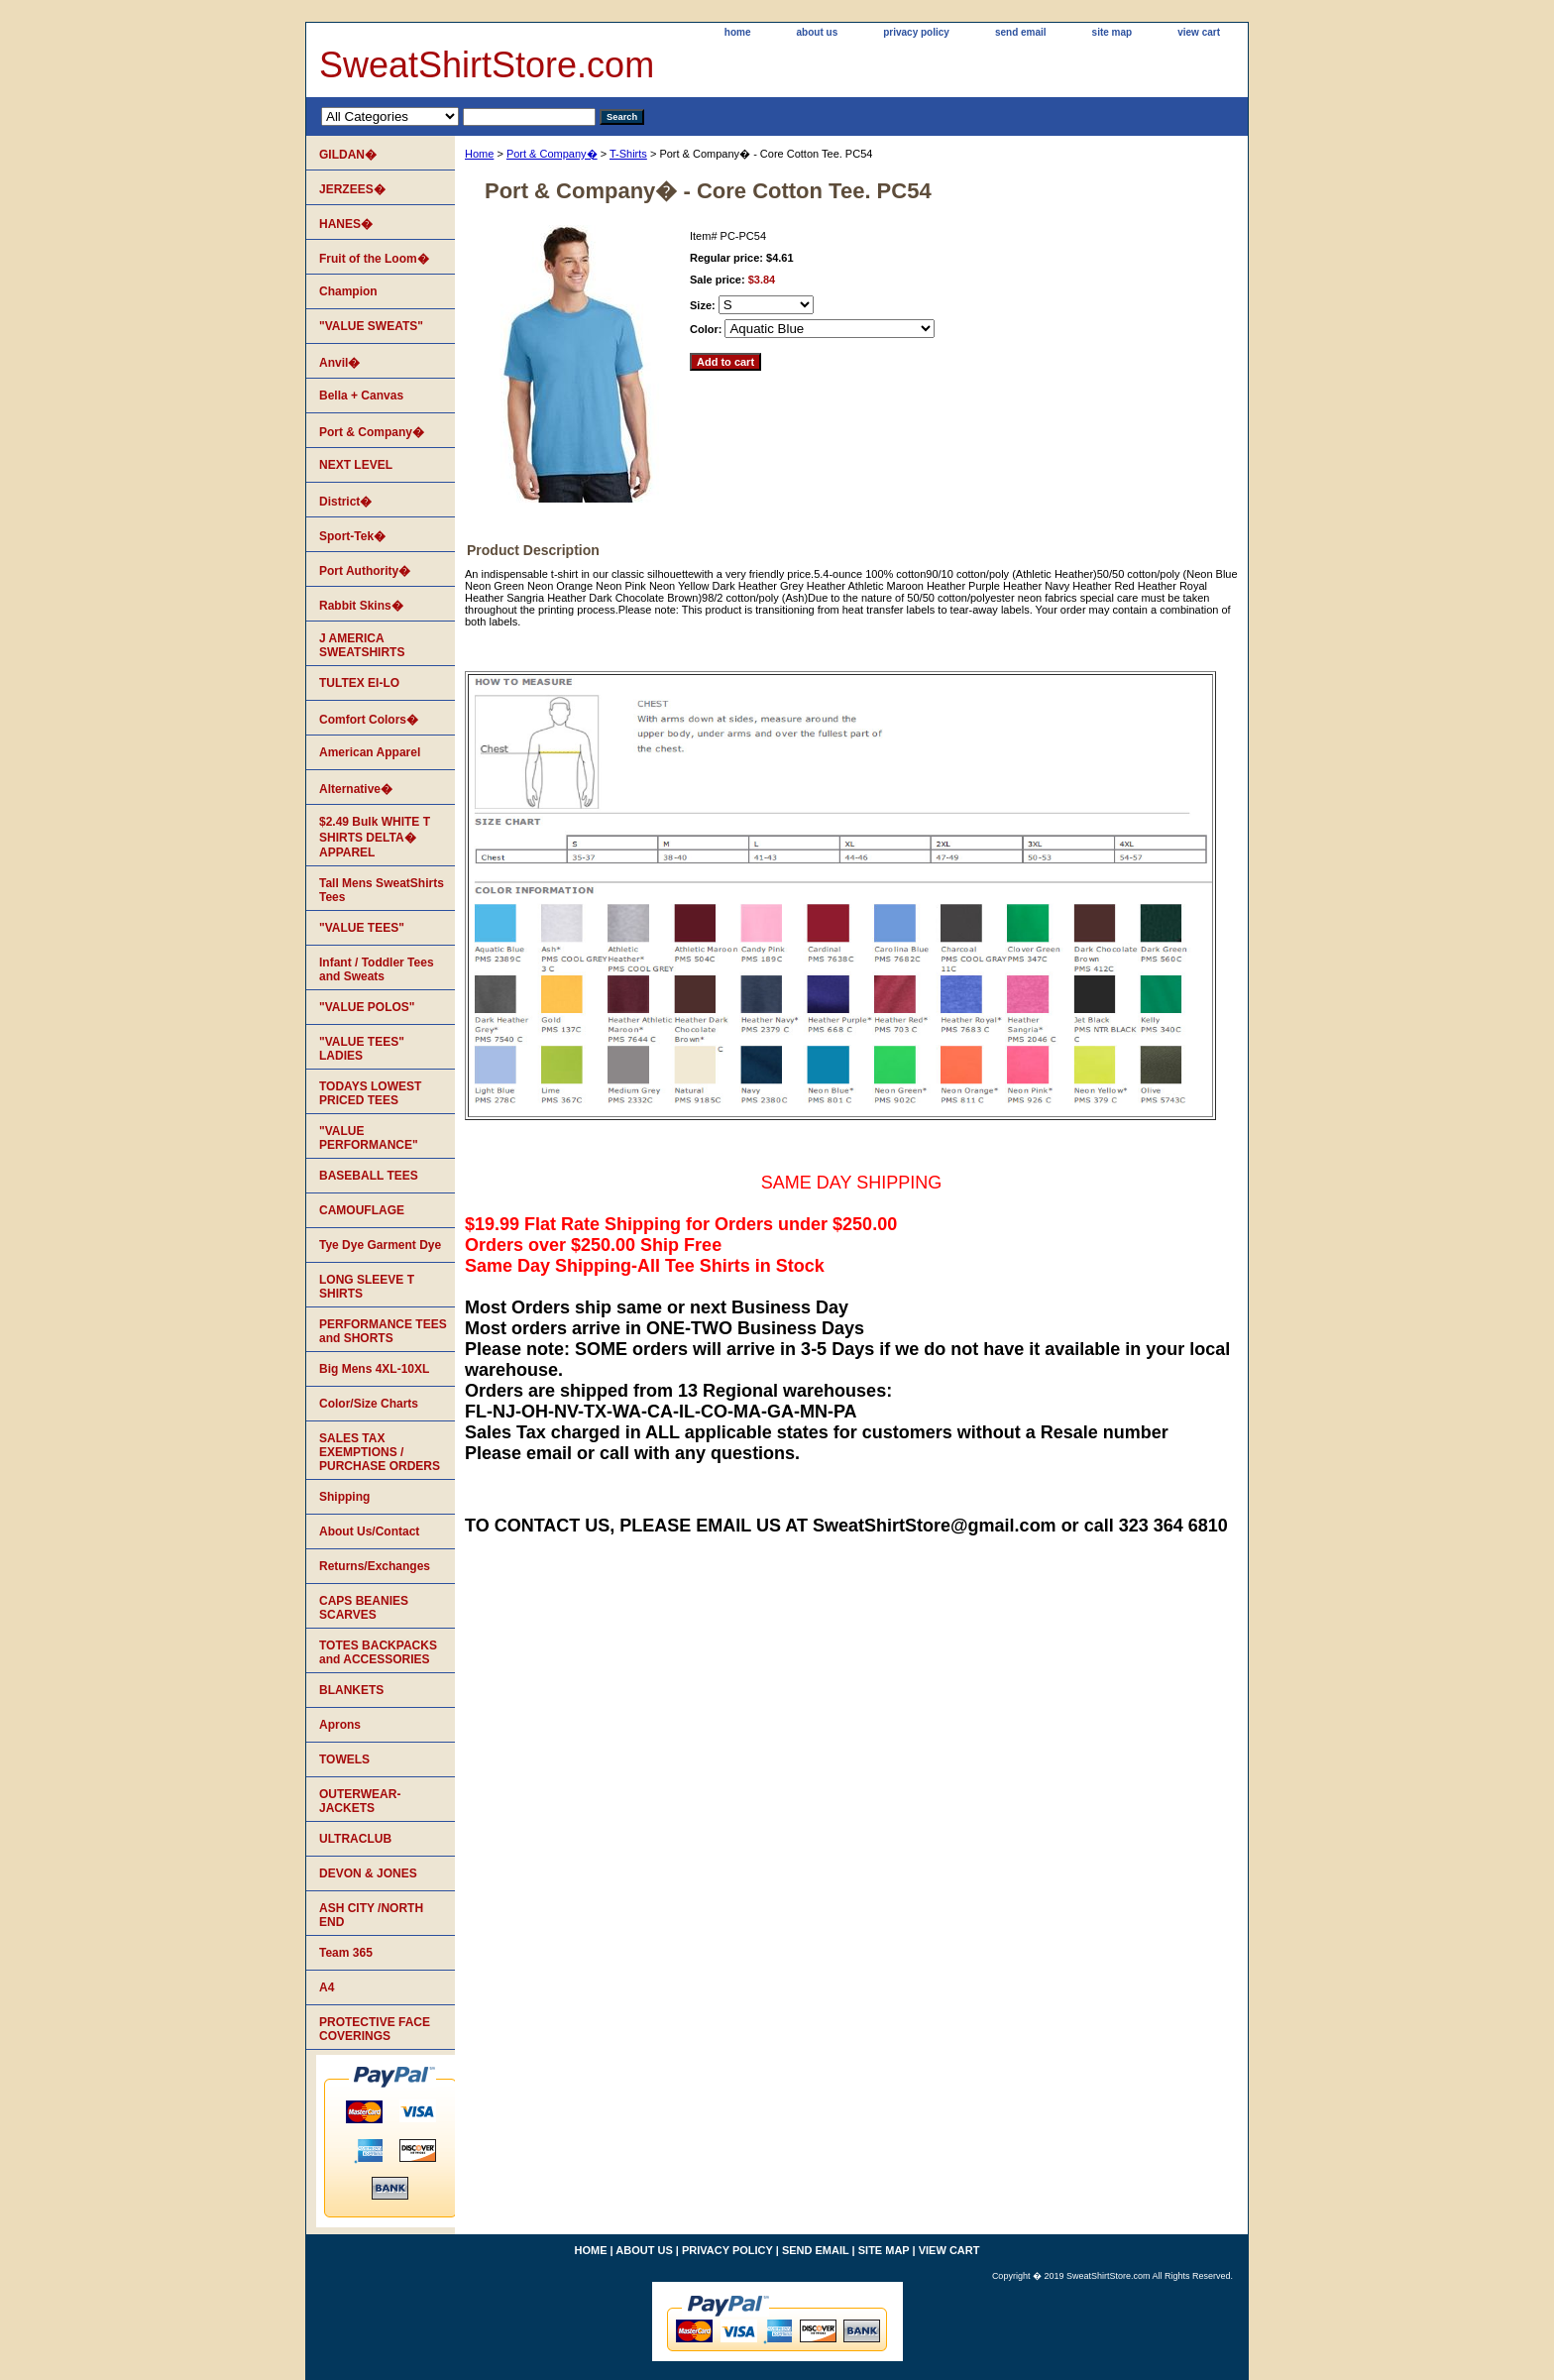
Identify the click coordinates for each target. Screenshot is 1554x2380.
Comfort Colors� (368, 720)
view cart (1198, 32)
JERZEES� (352, 189)
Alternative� (355, 789)
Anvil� (339, 363)
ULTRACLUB (355, 1839)
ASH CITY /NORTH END (371, 1915)
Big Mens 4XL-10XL (374, 1369)
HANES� (346, 224)
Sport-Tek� (352, 536)
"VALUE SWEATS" (371, 326)
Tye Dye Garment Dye (380, 1245)
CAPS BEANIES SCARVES (363, 1608)
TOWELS (344, 1759)
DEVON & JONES (368, 1873)
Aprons (340, 1725)
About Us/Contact (369, 1531)
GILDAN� (348, 155)
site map (1112, 32)
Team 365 (346, 1953)
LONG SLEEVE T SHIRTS (366, 1287)
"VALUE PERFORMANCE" (368, 1138)
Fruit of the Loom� (374, 259)
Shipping (344, 1497)
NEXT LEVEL (355, 465)
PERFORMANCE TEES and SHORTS (383, 1331)
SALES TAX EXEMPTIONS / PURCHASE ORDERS (379, 1452)
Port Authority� (364, 571)
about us (817, 32)
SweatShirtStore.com (486, 65)
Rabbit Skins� (361, 606)
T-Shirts (628, 154)
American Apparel (369, 752)
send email (1021, 32)
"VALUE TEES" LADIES (361, 1049)
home (737, 32)
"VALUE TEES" (361, 928)
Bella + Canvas (361, 395)
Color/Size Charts (368, 1404)
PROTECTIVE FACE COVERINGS (374, 2029)
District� (345, 502)
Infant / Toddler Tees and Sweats (376, 969)
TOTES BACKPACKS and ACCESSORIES (378, 1652)
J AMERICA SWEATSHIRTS (361, 645)
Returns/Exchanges (374, 1566)
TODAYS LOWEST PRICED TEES (370, 1093)
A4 (326, 1987)
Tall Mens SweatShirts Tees (381, 890)
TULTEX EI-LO (359, 683)
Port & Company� (552, 154)
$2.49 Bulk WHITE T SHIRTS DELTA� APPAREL (374, 837)
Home (479, 154)
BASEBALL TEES (368, 1176)
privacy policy (916, 32)
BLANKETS (351, 1690)
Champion (348, 291)
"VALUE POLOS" (367, 1007)
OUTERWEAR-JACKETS (359, 1801)
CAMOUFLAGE (361, 1210)
